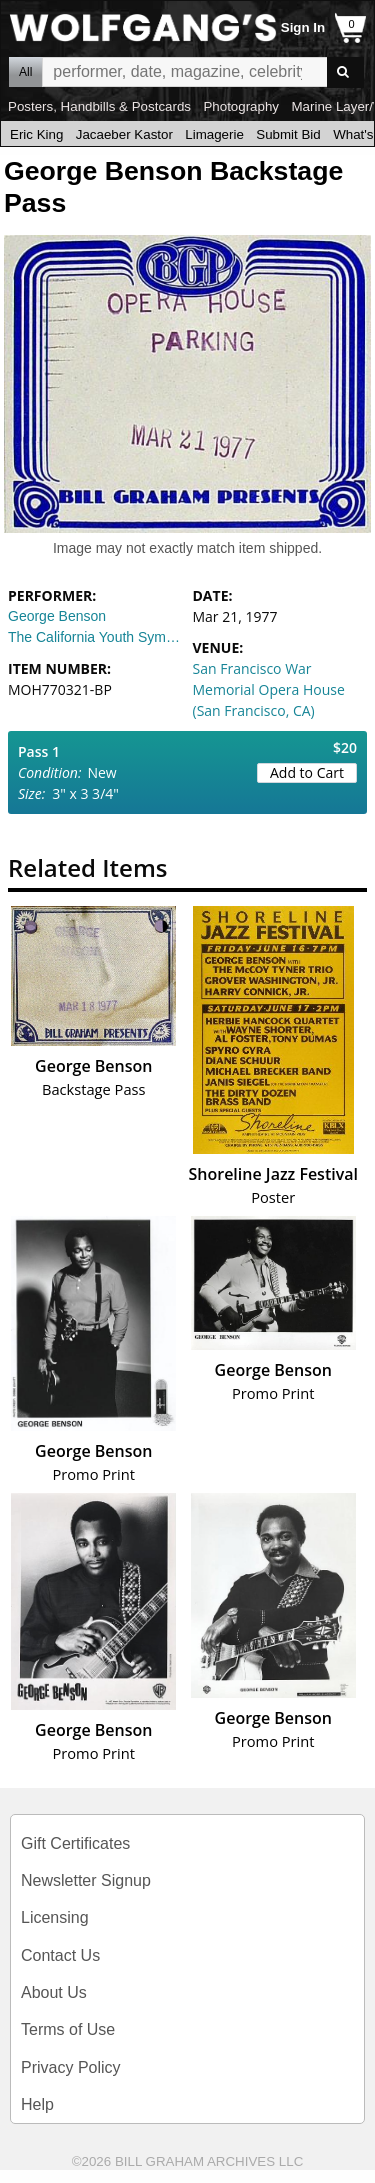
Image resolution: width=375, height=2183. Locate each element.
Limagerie (214, 134)
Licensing (55, 1917)
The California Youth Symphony (95, 637)
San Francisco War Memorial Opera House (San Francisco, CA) (269, 689)
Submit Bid (288, 134)
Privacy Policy (71, 2067)
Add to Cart (307, 772)
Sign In (303, 27)
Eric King (36, 134)
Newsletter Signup (86, 1880)
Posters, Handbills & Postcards (99, 106)
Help (37, 2104)
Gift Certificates (75, 1843)
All (25, 72)
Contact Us (60, 1955)
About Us (54, 1992)
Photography (241, 106)
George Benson (57, 616)
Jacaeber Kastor (124, 134)
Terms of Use (68, 2029)
